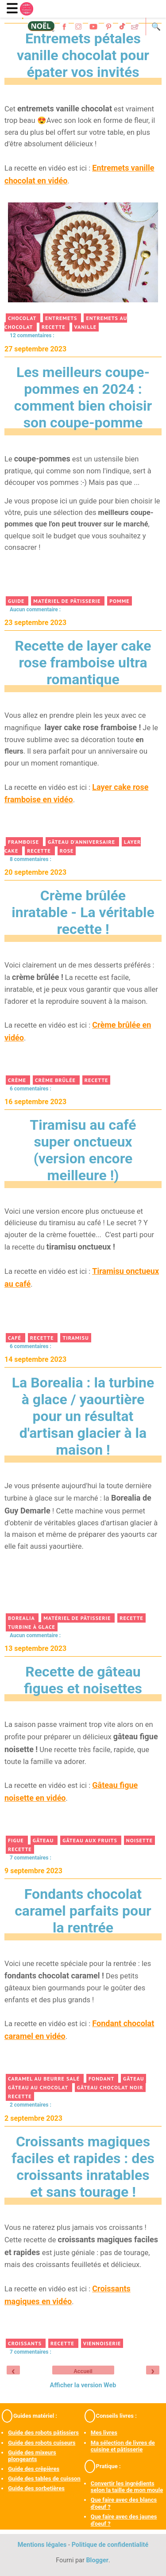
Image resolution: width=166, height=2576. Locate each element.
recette (63, 2343)
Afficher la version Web (83, 2385)
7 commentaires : (30, 2352)
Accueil (83, 2371)
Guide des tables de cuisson (44, 2478)
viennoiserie (102, 2343)
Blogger (97, 2560)
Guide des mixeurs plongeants (32, 2456)
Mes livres (104, 2432)
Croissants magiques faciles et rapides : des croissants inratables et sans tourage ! (83, 2166)
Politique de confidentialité (110, 2545)
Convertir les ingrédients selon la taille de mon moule (127, 2487)
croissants (25, 2343)
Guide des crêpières (33, 2468)
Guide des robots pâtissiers (43, 2432)
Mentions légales (42, 2545)
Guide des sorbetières (36, 2488)
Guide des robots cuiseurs (41, 2442)
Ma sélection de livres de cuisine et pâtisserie (123, 2446)
